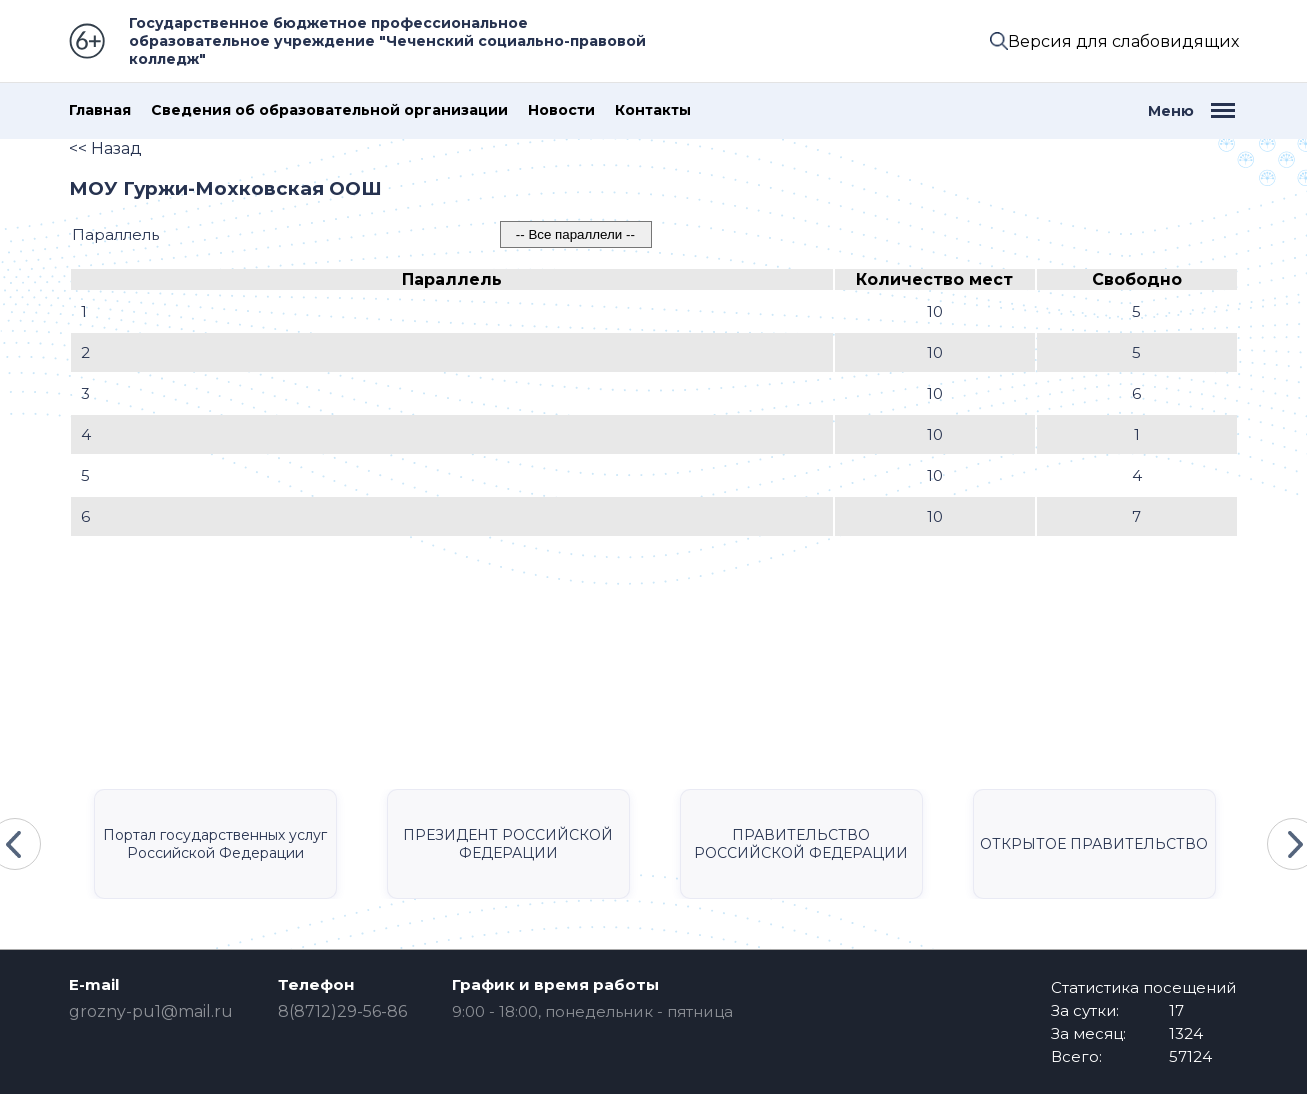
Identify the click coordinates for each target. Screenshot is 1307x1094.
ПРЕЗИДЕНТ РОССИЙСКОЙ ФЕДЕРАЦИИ (508, 844)
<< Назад (105, 148)
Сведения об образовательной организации (329, 110)
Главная (100, 110)
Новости (561, 110)
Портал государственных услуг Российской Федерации (215, 844)
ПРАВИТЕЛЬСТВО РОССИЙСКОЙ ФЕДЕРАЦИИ (801, 844)
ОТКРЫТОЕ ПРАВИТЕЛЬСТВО (1094, 844)
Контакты (653, 110)
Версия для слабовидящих (1123, 41)
